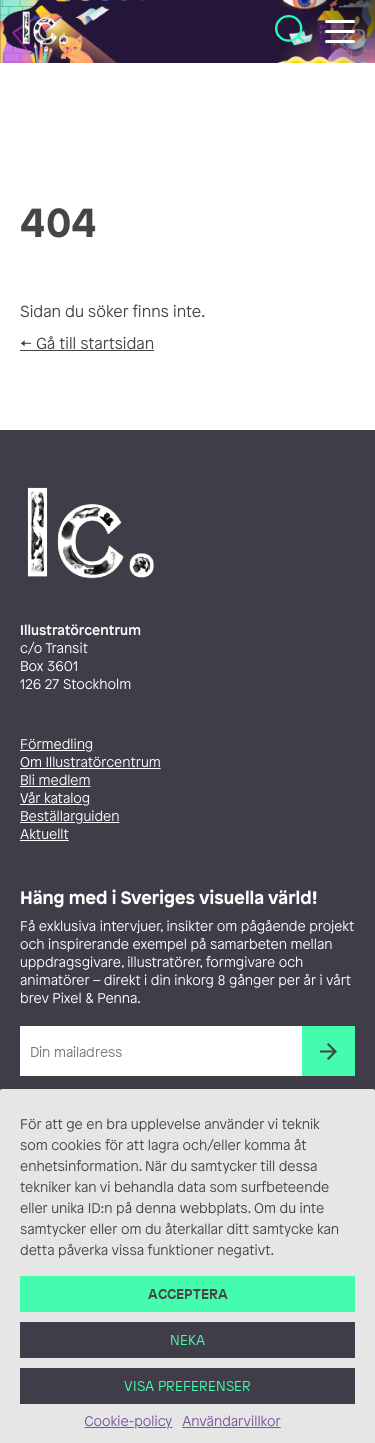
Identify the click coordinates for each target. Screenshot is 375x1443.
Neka (187, 1348)
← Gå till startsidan (87, 343)
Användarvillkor (231, 1430)
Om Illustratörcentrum (90, 762)
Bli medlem (55, 780)
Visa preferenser (187, 1394)
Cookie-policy (128, 1430)
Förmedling (56, 744)
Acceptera (188, 1302)
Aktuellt (44, 834)
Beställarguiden (69, 816)
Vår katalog (55, 798)
